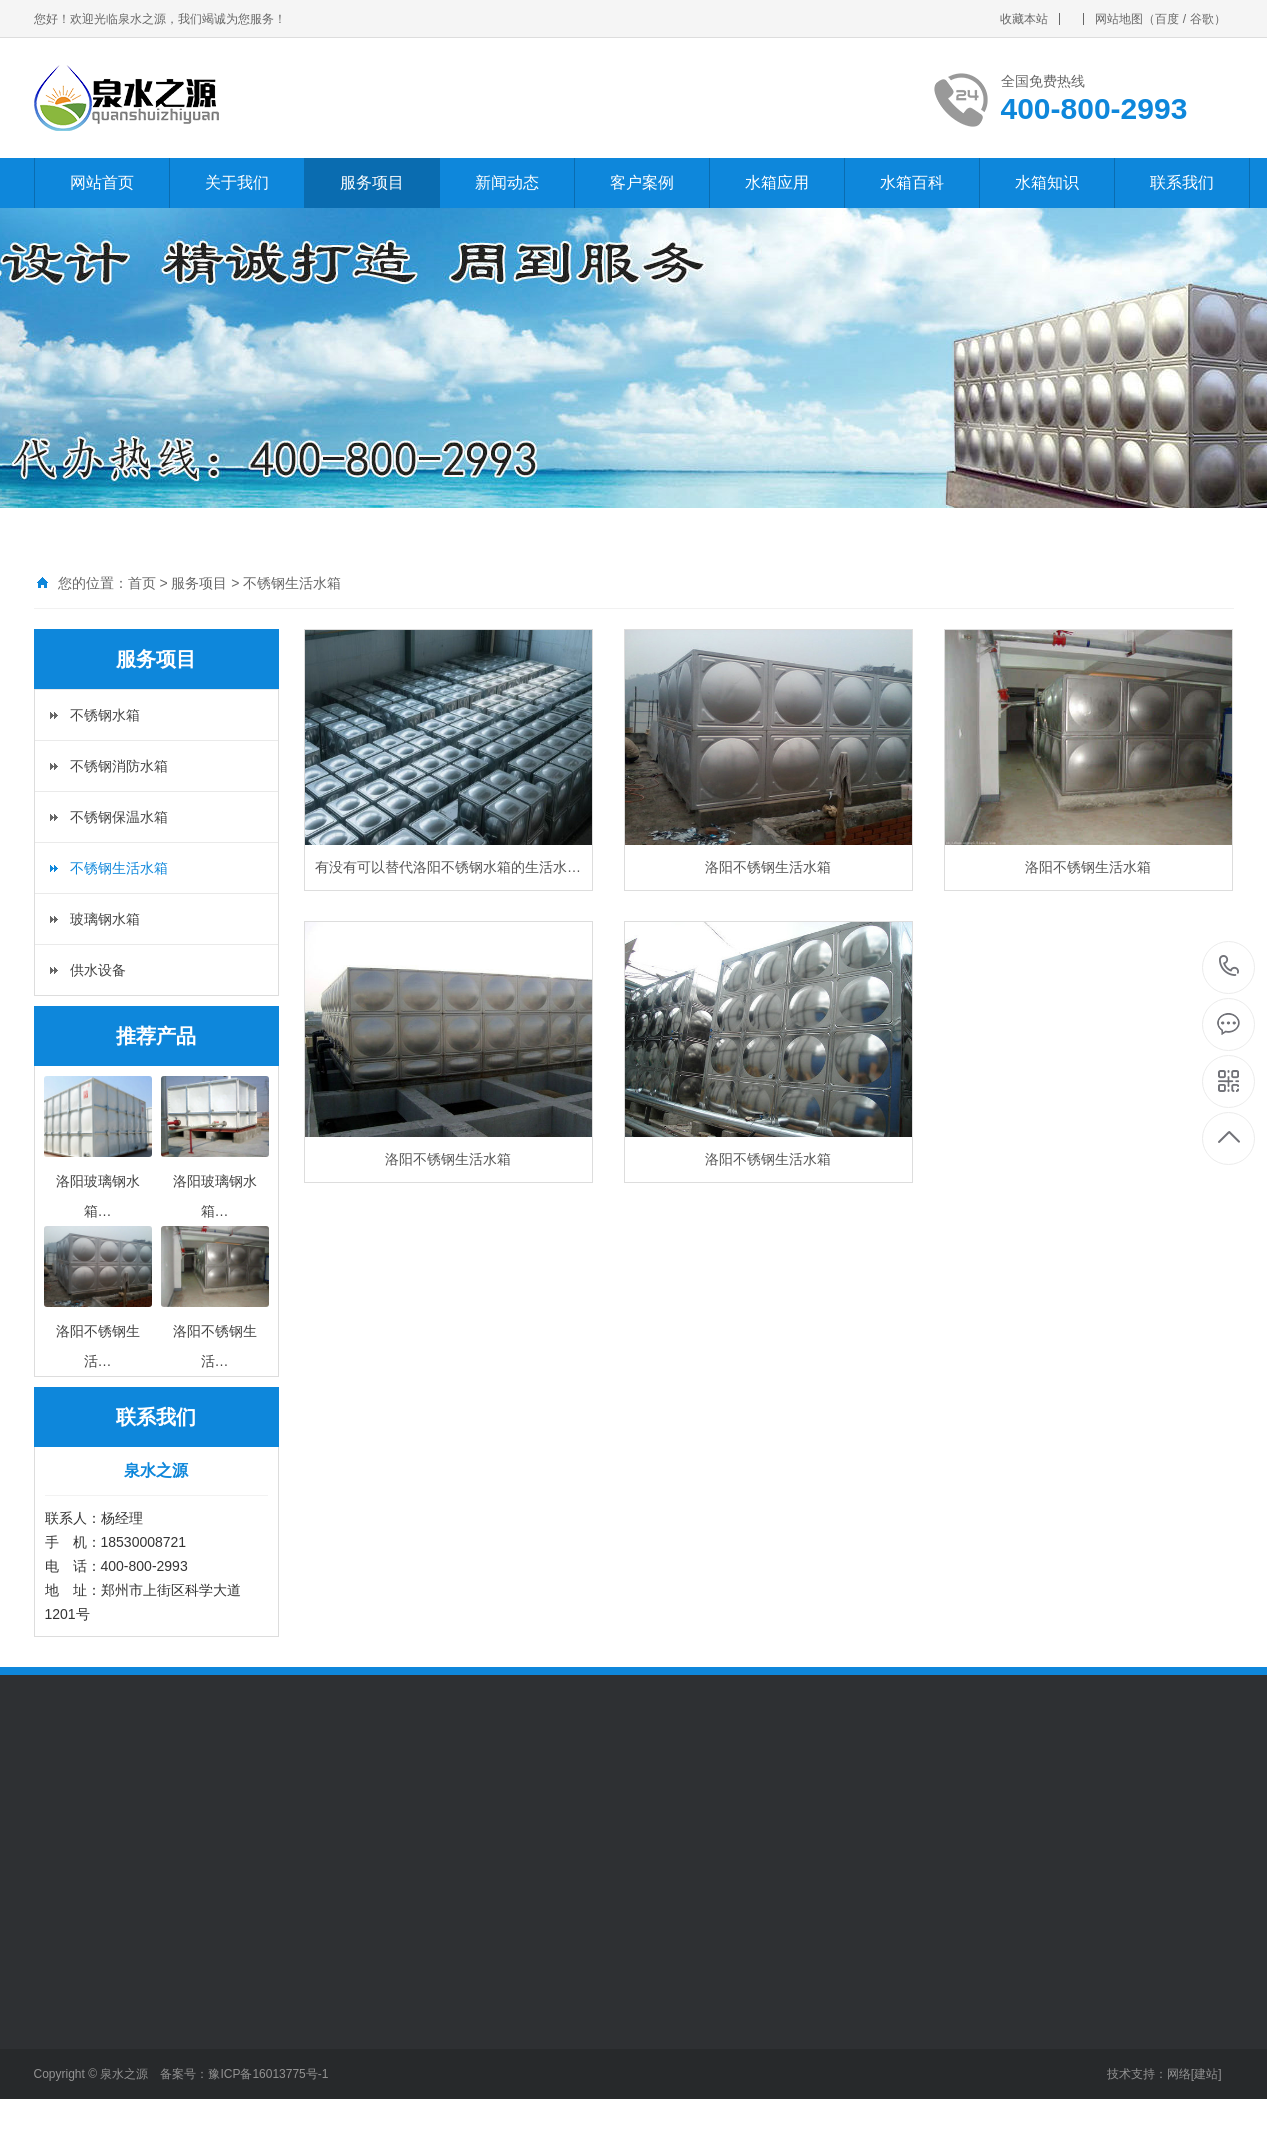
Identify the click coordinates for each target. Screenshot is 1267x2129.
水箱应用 (777, 182)
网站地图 (1119, 19)
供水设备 (98, 970)
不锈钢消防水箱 (119, 766)
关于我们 (237, 182)
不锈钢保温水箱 (119, 817)
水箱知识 (1047, 182)
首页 (142, 583)
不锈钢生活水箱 (292, 583)
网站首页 (102, 182)
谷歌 (1202, 19)
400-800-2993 (1229, 967)
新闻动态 (507, 182)
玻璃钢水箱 (105, 919)
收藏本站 (1024, 19)
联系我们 (1182, 182)
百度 (1167, 19)
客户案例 (642, 182)
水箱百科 (912, 182)
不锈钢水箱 (105, 715)
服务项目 (372, 182)
